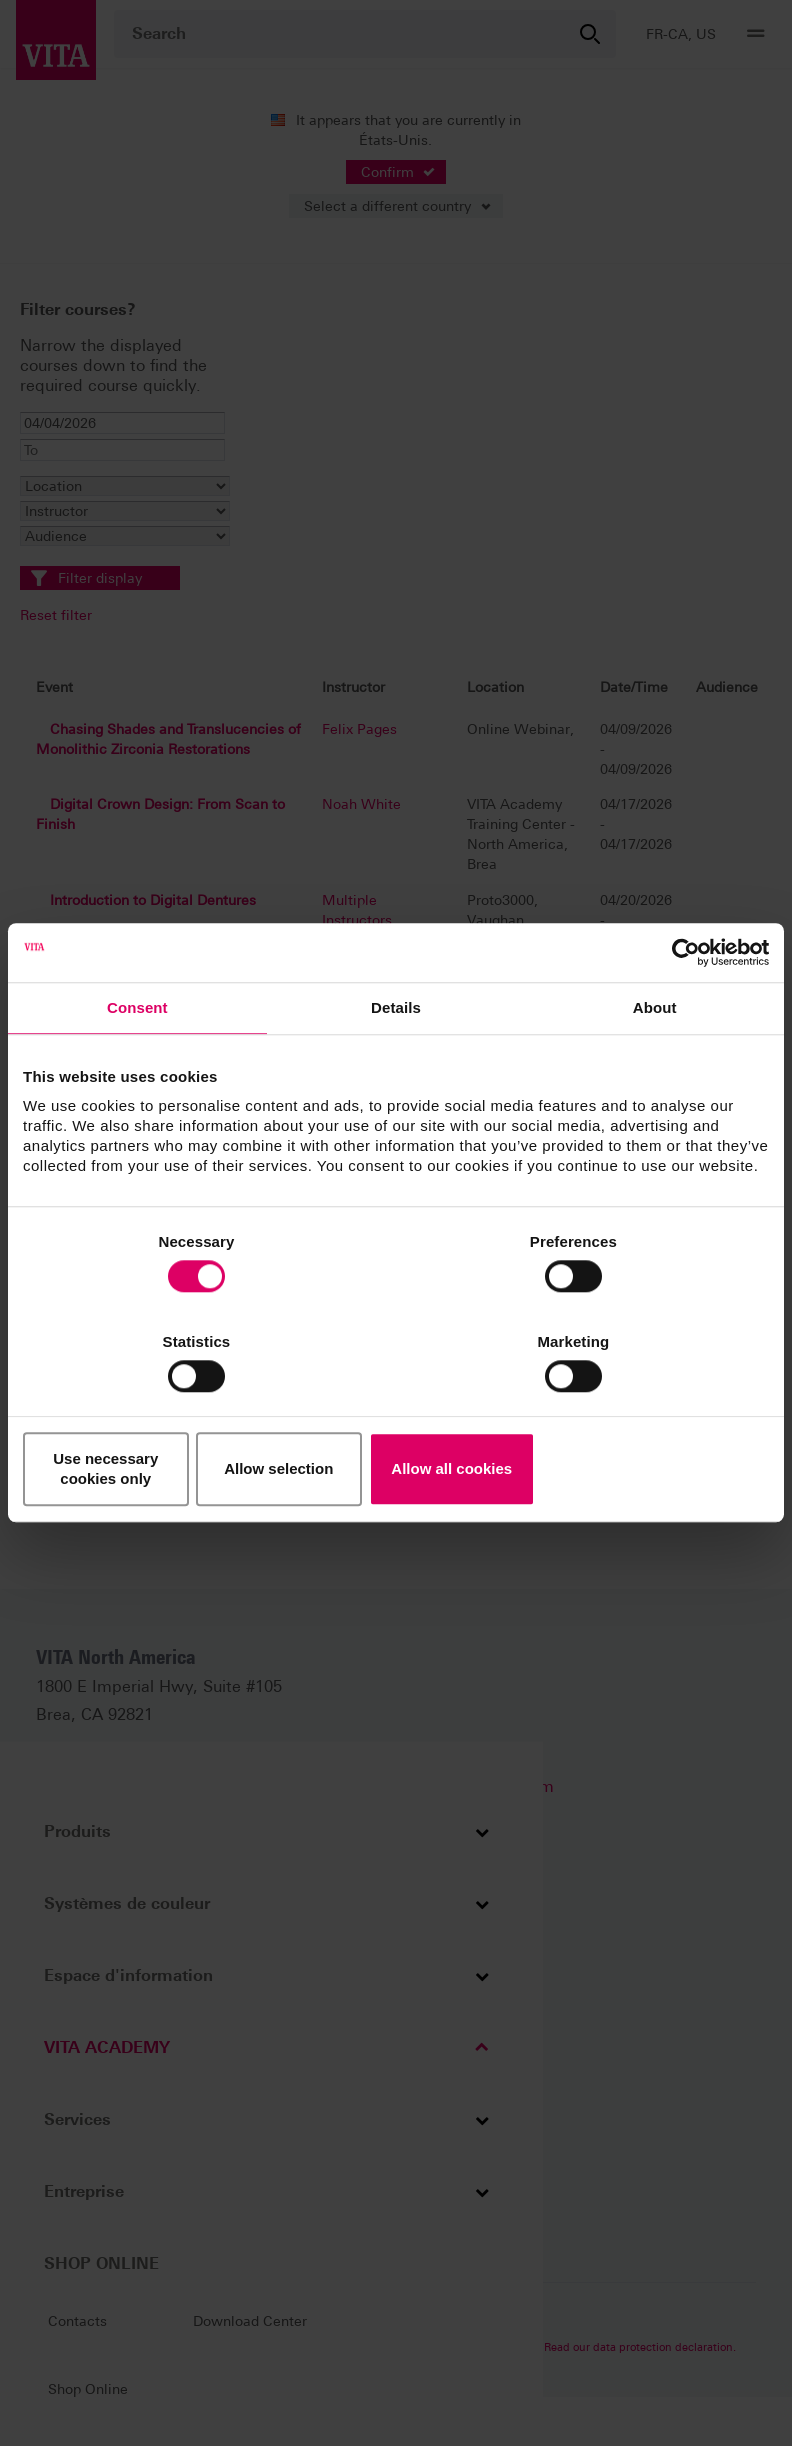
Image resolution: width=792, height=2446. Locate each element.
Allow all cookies (647, 1419)
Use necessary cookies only (145, 1419)
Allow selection (395, 1419)
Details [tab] (396, 1068)
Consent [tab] (137, 1068)
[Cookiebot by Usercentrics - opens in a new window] (681, 1013)
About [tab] (655, 1068)
